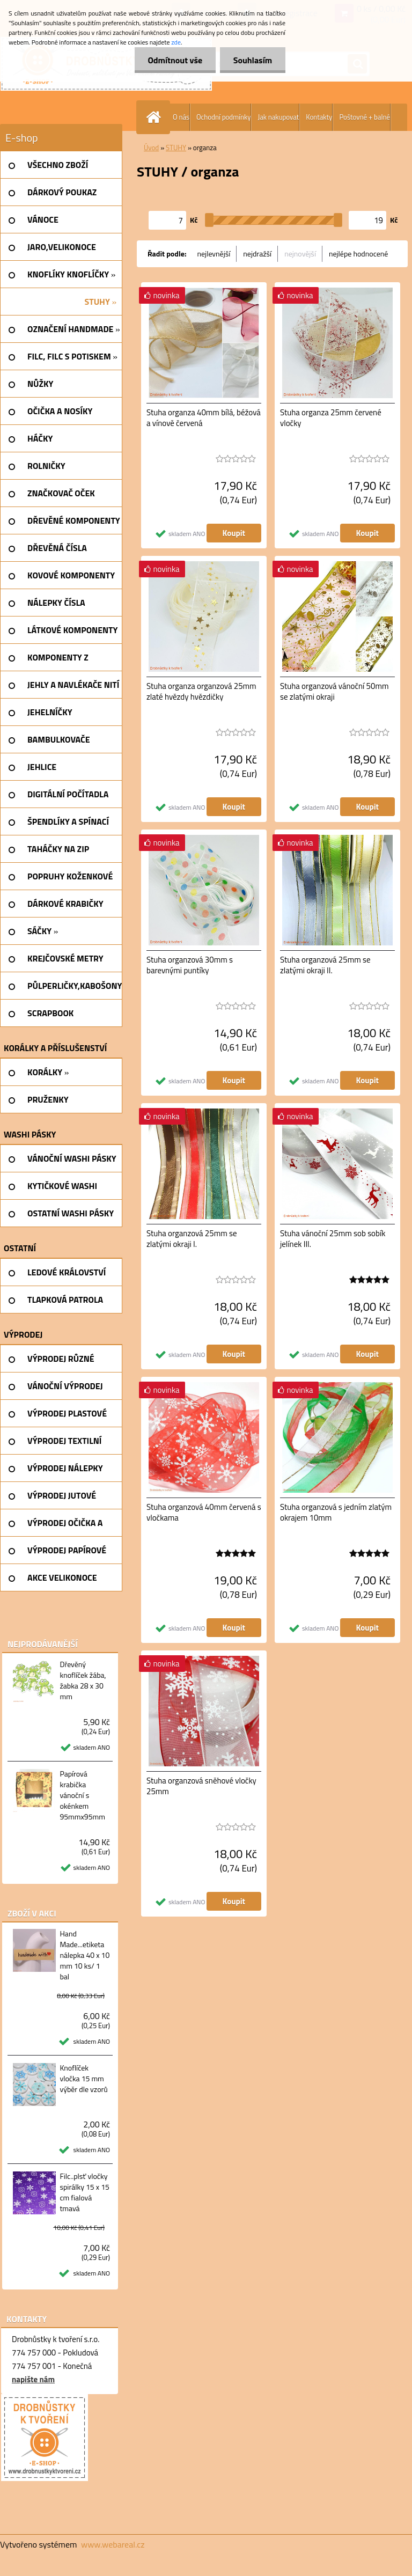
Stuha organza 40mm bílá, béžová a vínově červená (203, 418)
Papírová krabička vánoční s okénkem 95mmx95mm (82, 1795)
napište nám (33, 2379)
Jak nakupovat (278, 117)
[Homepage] (155, 117)
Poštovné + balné (364, 117)
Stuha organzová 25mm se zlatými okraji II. (325, 965)
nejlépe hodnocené (358, 253)
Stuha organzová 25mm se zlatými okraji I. (191, 1239)
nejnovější (300, 253)
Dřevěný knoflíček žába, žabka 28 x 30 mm (83, 1680)
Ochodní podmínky (223, 117)
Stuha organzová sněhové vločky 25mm (201, 1786)
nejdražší (257, 253)
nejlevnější (214, 253)
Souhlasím (252, 60)
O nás (181, 117)
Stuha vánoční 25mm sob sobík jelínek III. (333, 1239)
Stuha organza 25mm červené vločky (330, 418)
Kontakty (319, 117)
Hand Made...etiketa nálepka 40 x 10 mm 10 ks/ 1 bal (84, 1955)
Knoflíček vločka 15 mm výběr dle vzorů (83, 2079)
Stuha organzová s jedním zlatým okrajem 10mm (336, 1512)
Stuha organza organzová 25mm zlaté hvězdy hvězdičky (201, 691)
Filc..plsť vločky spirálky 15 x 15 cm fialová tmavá (84, 2192)
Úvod (151, 147)
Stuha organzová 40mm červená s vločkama (203, 1512)
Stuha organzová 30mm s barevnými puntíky (189, 965)
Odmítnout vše (175, 60)
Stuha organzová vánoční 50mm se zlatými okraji (334, 691)
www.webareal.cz (113, 2544)
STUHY (176, 147)
